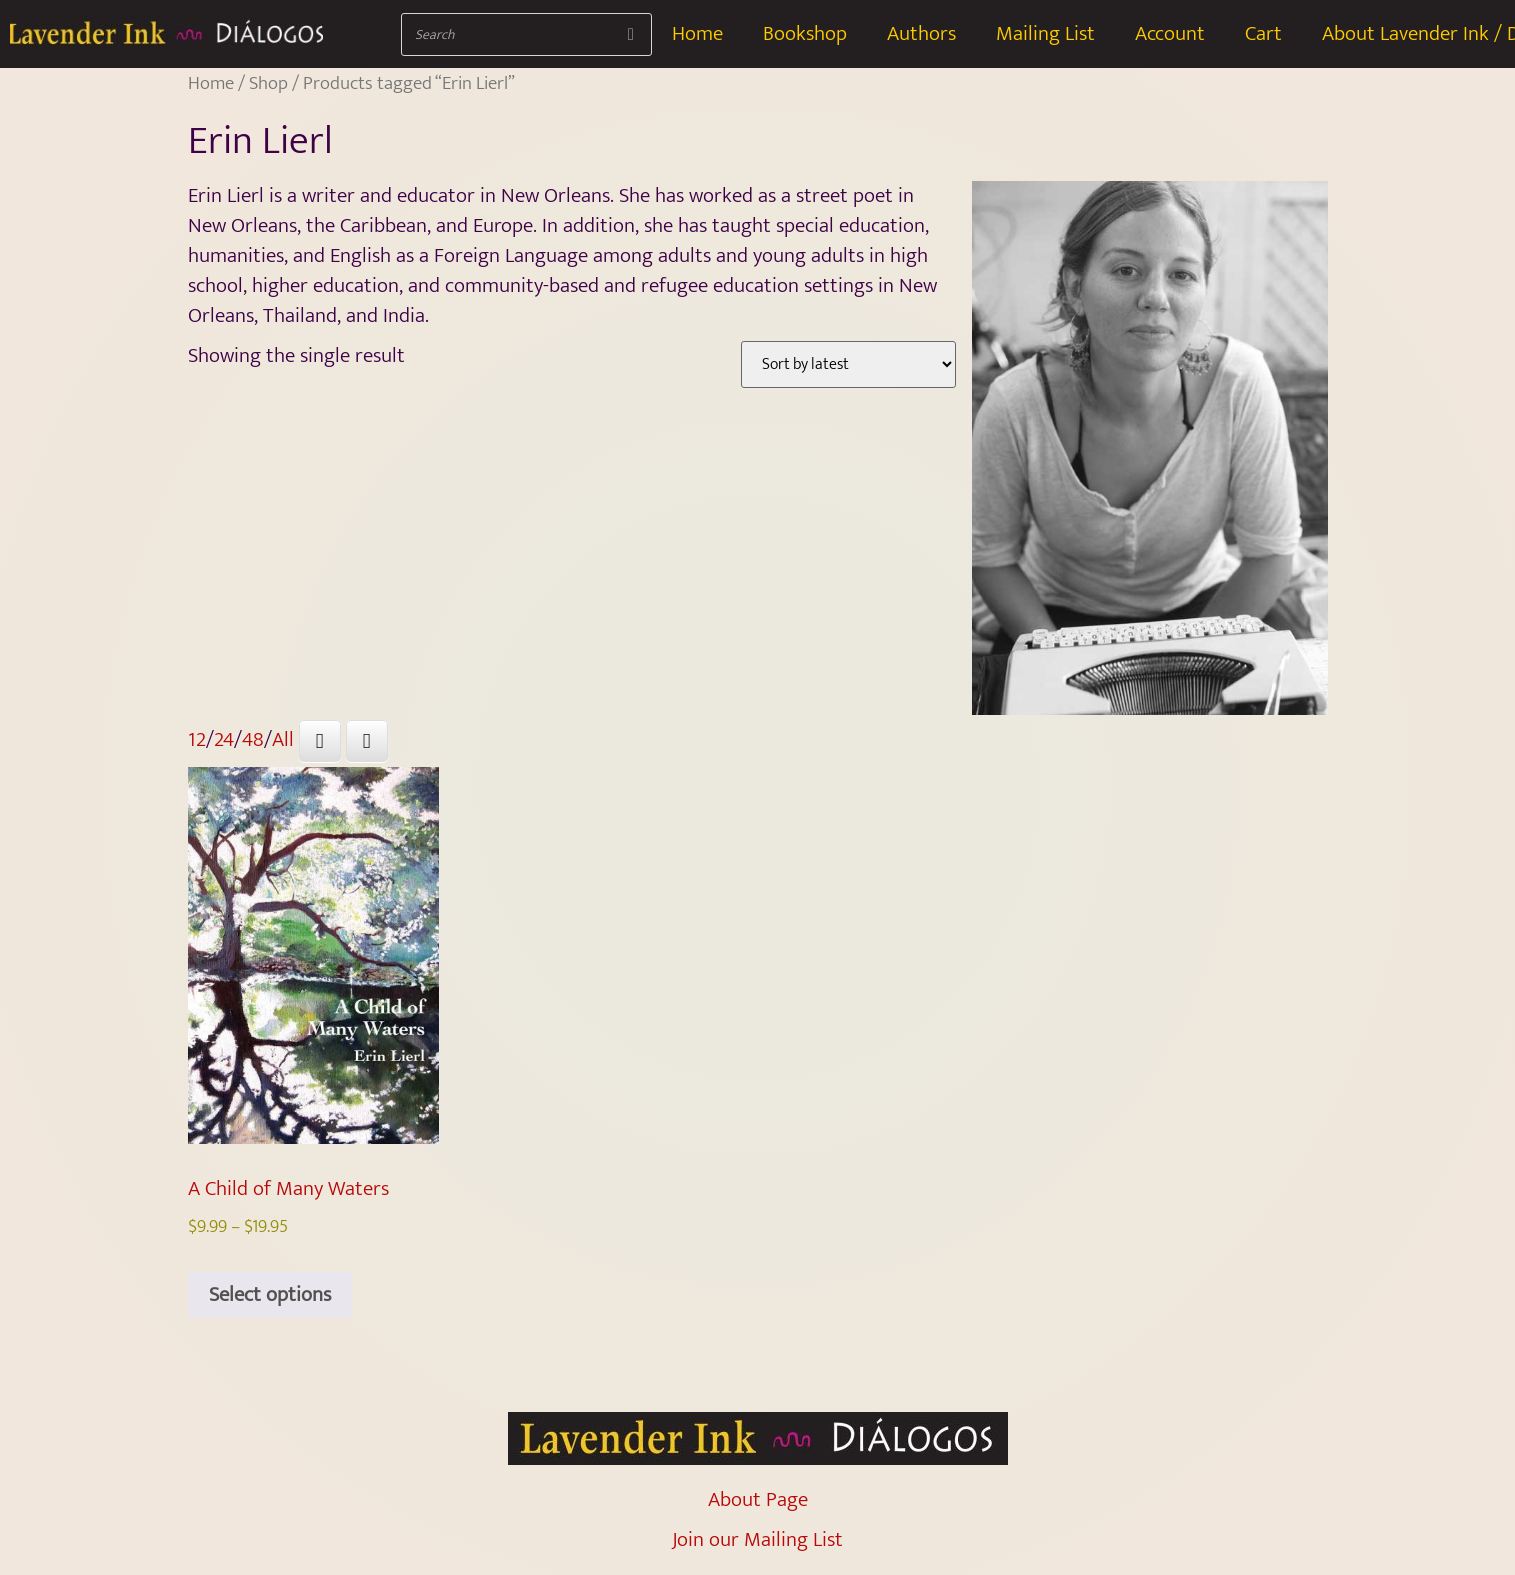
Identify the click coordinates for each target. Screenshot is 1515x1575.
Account (1170, 33)
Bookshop (805, 33)
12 (197, 739)
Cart (1263, 33)
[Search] (631, 34)
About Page (758, 1499)
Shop (268, 83)
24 (224, 739)
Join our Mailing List (757, 1539)
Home (697, 33)
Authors (921, 33)
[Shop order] (848, 364)
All (283, 739)
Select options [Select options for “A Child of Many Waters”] (270, 1294)
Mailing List (1045, 33)
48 (253, 739)
